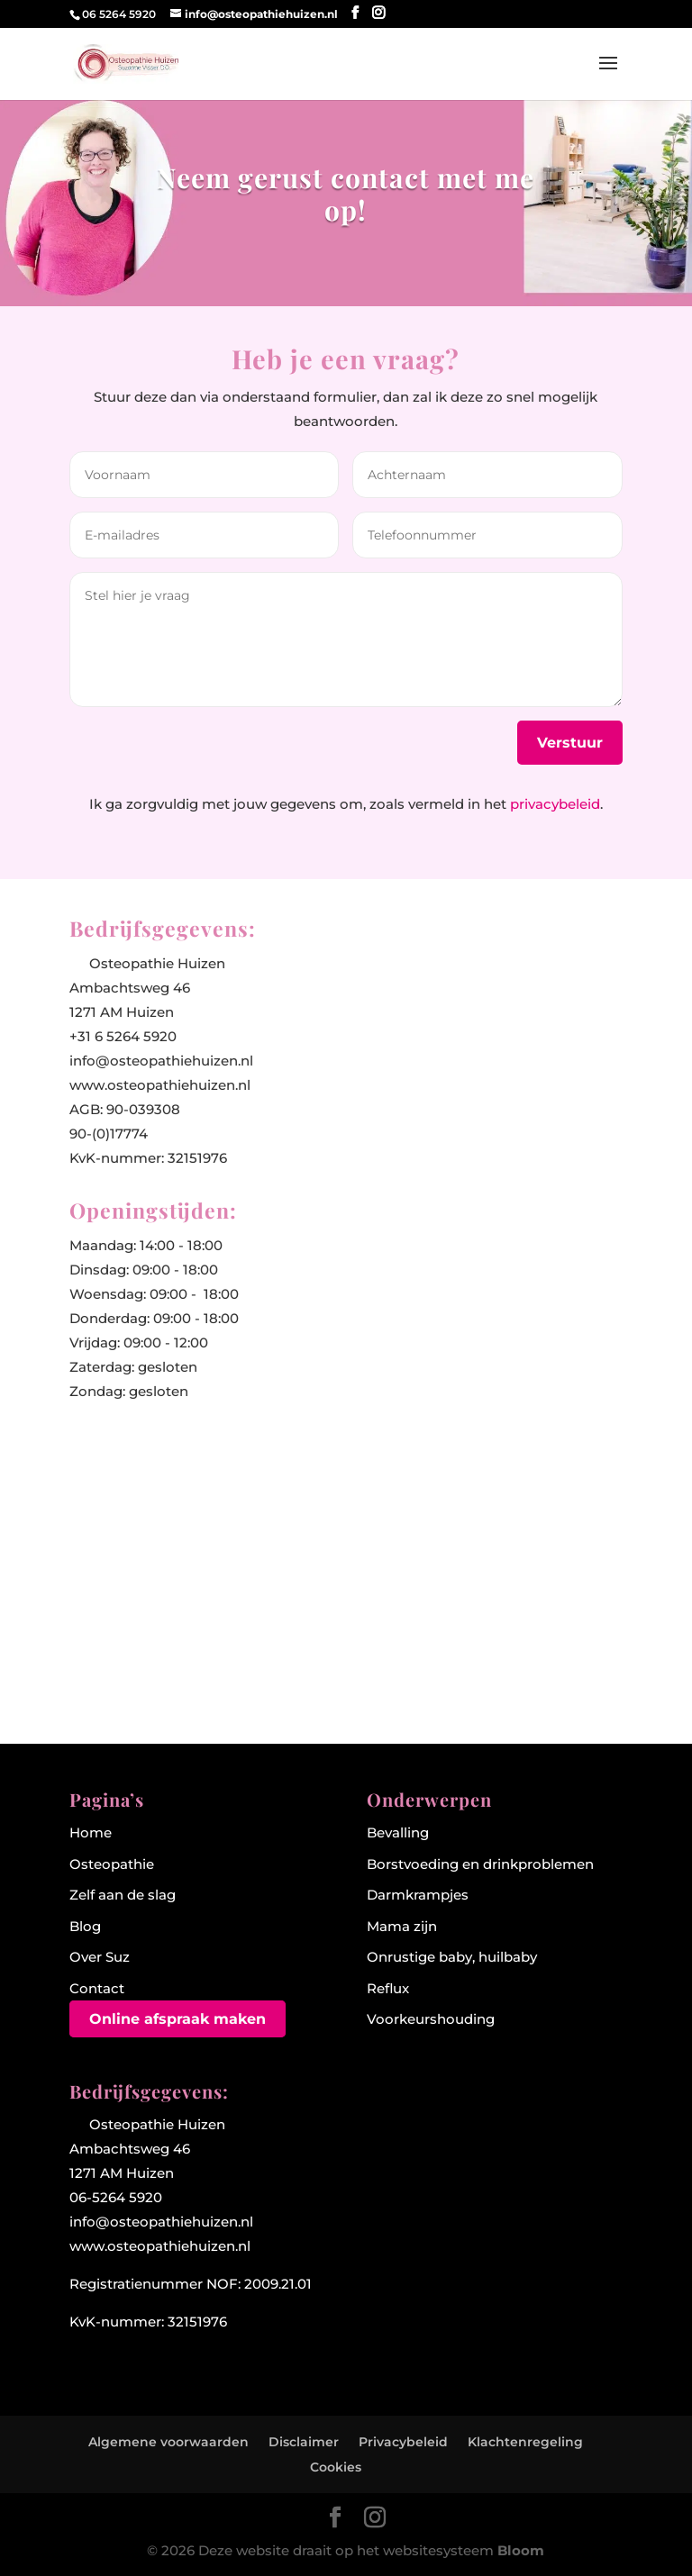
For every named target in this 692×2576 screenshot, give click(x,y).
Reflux (388, 1988)
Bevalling (398, 1832)
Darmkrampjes (418, 1894)
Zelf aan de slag (122, 1894)
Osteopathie (111, 1864)
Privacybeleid (403, 2442)
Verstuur (570, 742)
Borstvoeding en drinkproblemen (480, 1864)
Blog (85, 1926)
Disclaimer (304, 2442)
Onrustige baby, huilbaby (452, 1956)
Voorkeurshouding (431, 2018)
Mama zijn (402, 1926)
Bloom (520, 2550)
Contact (96, 1988)
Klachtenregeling (525, 2442)
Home (90, 1832)
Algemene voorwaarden (168, 2442)
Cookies (335, 2467)
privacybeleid (555, 803)
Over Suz (99, 1956)
